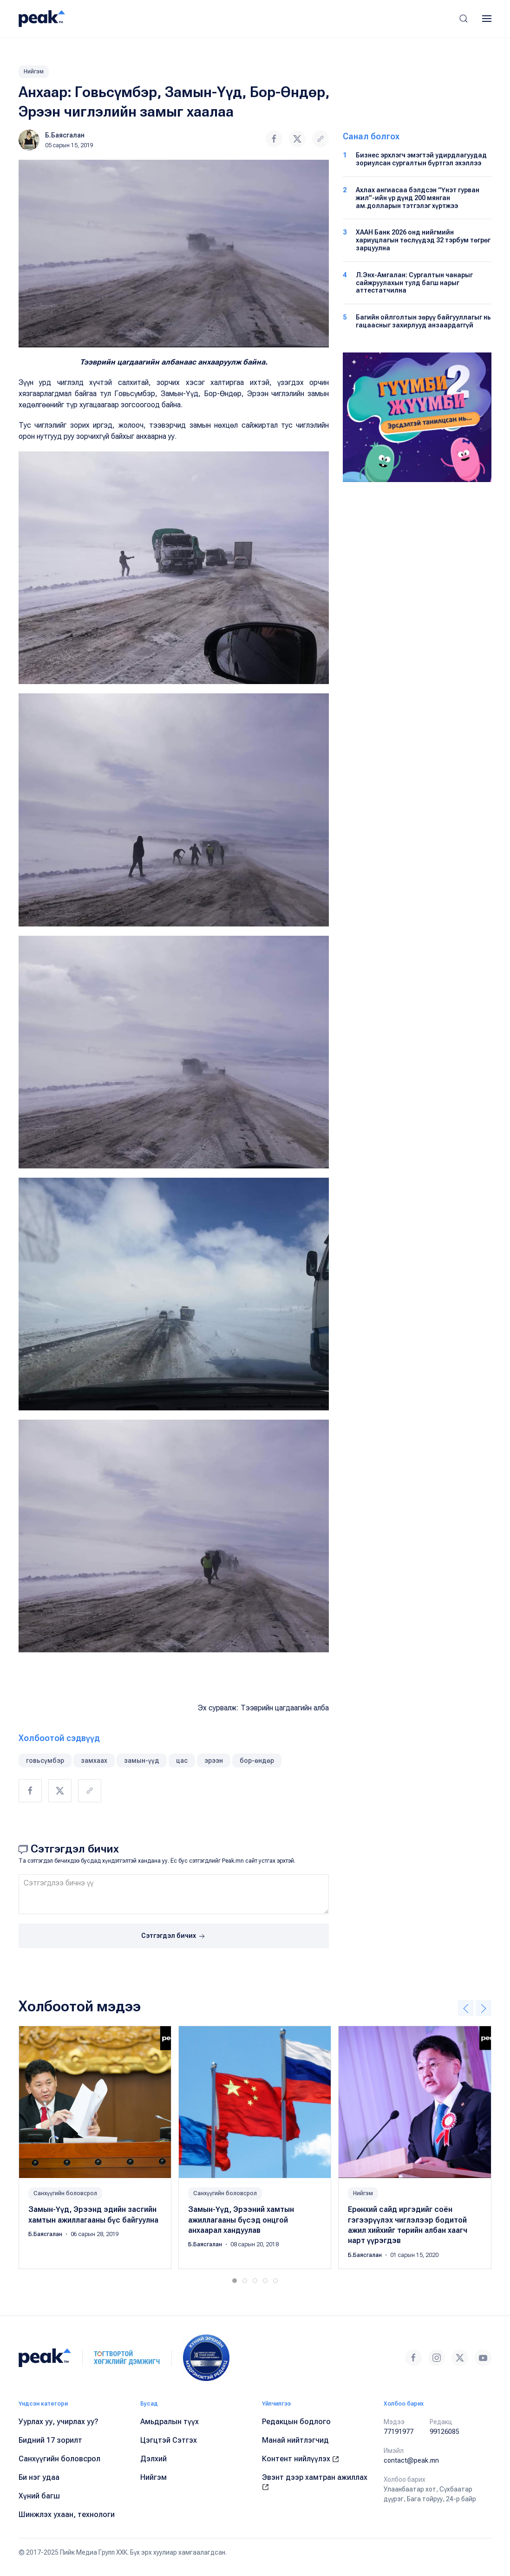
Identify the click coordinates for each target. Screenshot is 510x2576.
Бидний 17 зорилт (50, 2440)
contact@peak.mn (411, 2460)
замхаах (94, 1760)
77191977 (398, 2431)
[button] (463, 18)
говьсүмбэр (45, 1760)
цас (182, 1760)
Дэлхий (153, 2458)
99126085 (444, 2431)
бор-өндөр (257, 1760)
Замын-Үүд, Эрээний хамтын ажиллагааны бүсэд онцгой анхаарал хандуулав (241, 2220)
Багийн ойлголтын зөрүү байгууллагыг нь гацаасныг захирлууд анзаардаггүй (423, 321)
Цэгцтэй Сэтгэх (168, 2440)
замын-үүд (141, 1760)
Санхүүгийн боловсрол (65, 2193)
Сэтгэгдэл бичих (174, 1936)
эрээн (213, 1760)
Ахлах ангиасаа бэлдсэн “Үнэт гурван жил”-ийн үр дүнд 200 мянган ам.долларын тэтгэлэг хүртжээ (417, 197)
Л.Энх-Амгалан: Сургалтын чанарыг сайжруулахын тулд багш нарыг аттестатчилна (414, 282)
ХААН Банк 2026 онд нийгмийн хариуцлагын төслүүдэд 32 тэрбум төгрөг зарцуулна (423, 240)
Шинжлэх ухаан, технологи (67, 2514)
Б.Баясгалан (65, 135)
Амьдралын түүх (169, 2421)
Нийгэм (34, 71)
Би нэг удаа (39, 2477)
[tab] (234, 2280)
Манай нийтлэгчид (295, 2440)
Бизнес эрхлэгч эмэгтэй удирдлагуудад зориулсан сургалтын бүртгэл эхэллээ (421, 159)
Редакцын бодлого (296, 2421)
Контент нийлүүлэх (300, 2458)
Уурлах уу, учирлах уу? (58, 2421)
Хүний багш (39, 2495)
